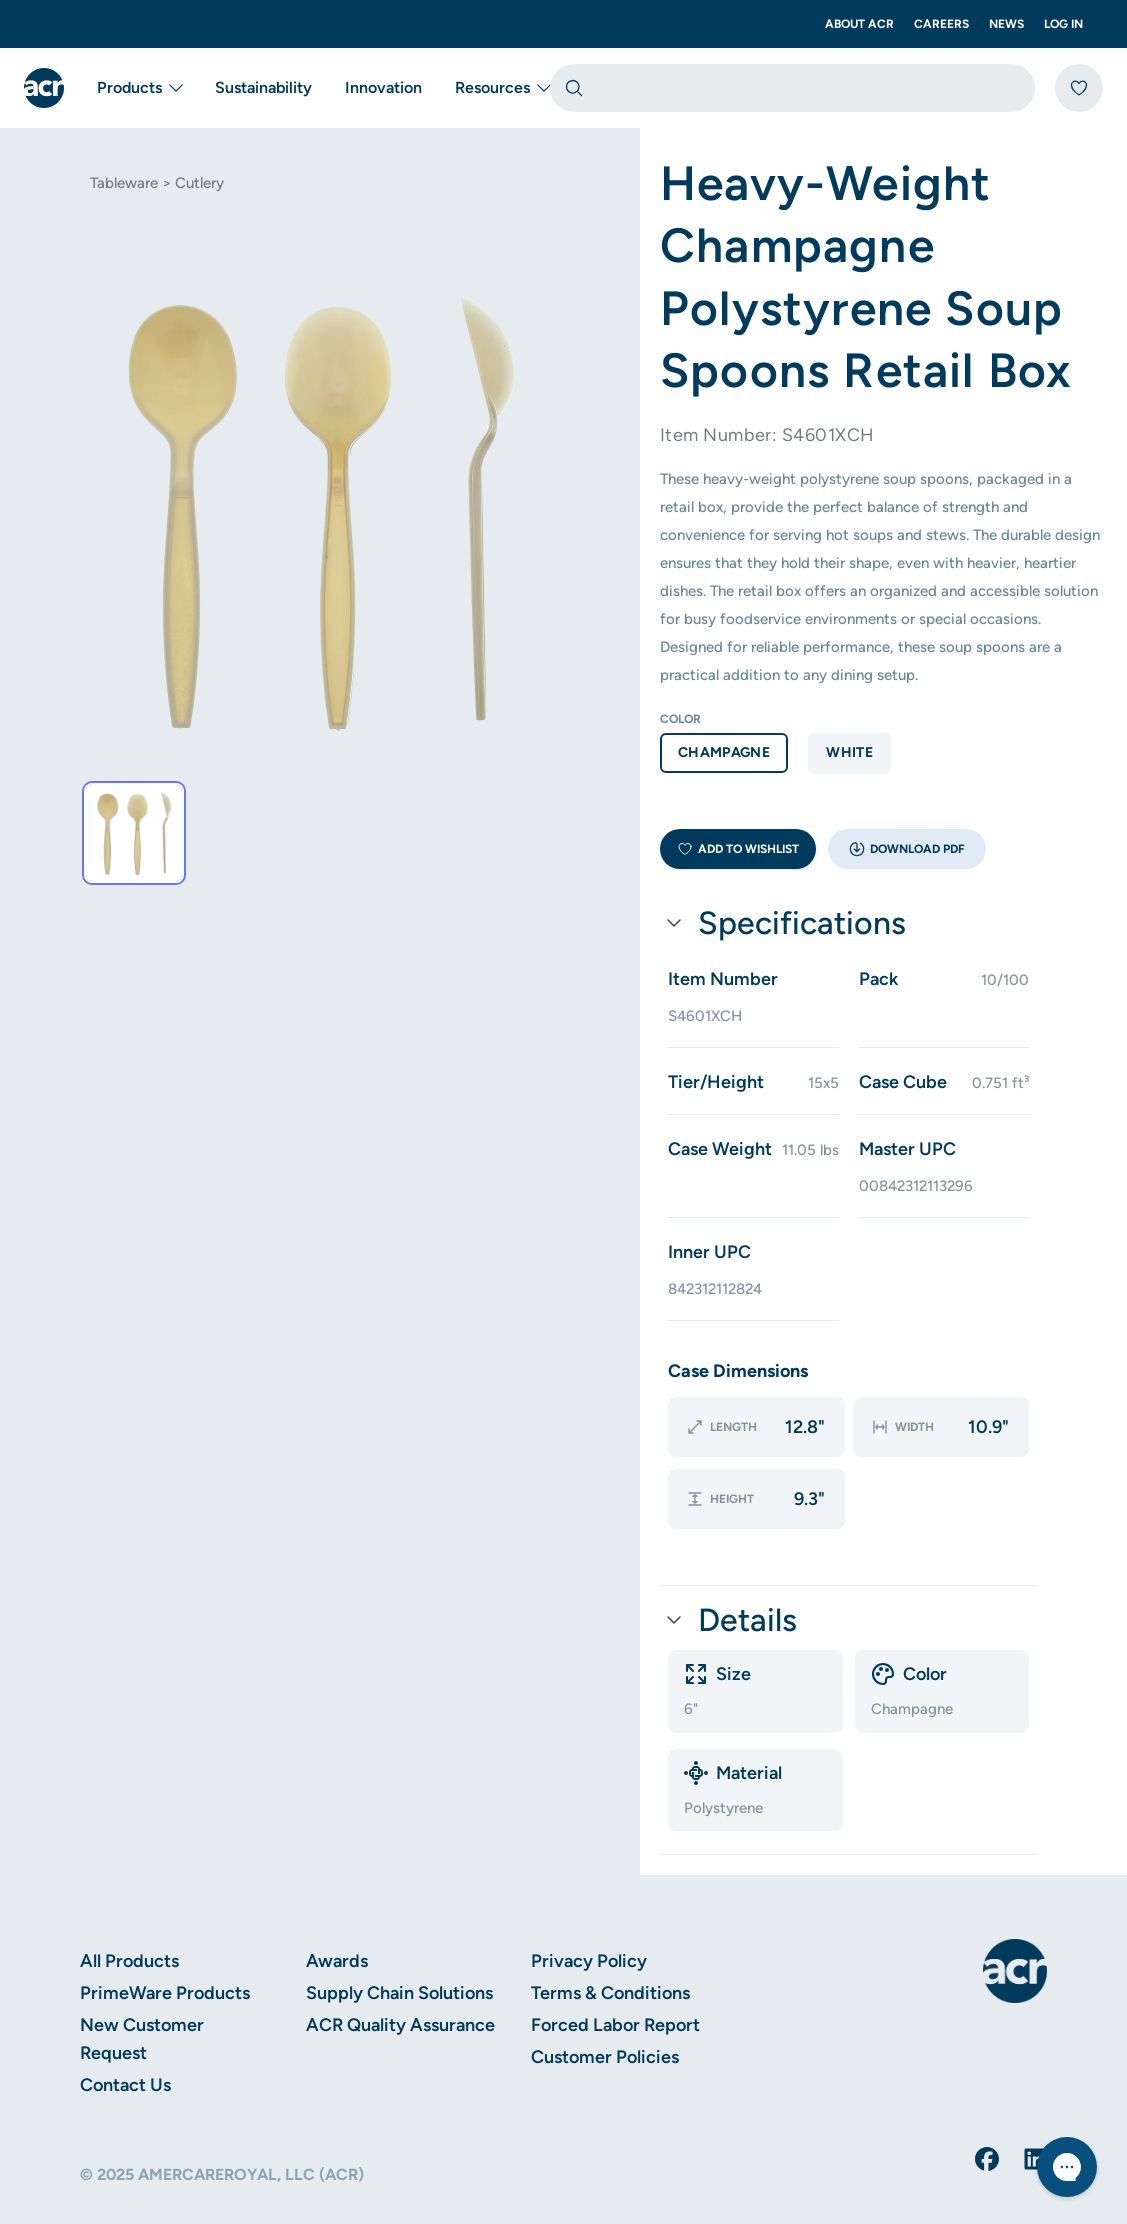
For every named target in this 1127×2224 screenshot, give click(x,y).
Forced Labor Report (615, 1982)
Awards (337, 1918)
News (1006, 24)
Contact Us (125, 2042)
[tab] (134, 833)
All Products (129, 1918)
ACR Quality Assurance (400, 1982)
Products (139, 88)
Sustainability (263, 87)
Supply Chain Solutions (399, 1950)
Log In (1063, 24)
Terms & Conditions (610, 1950)
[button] (907, 849)
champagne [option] (724, 752)
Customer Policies (605, 2014)
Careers (941, 24)
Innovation (383, 87)
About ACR (859, 24)
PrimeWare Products (165, 1950)
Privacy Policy (589, 1918)
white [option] (849, 752)
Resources (502, 88)
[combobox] (792, 88)
